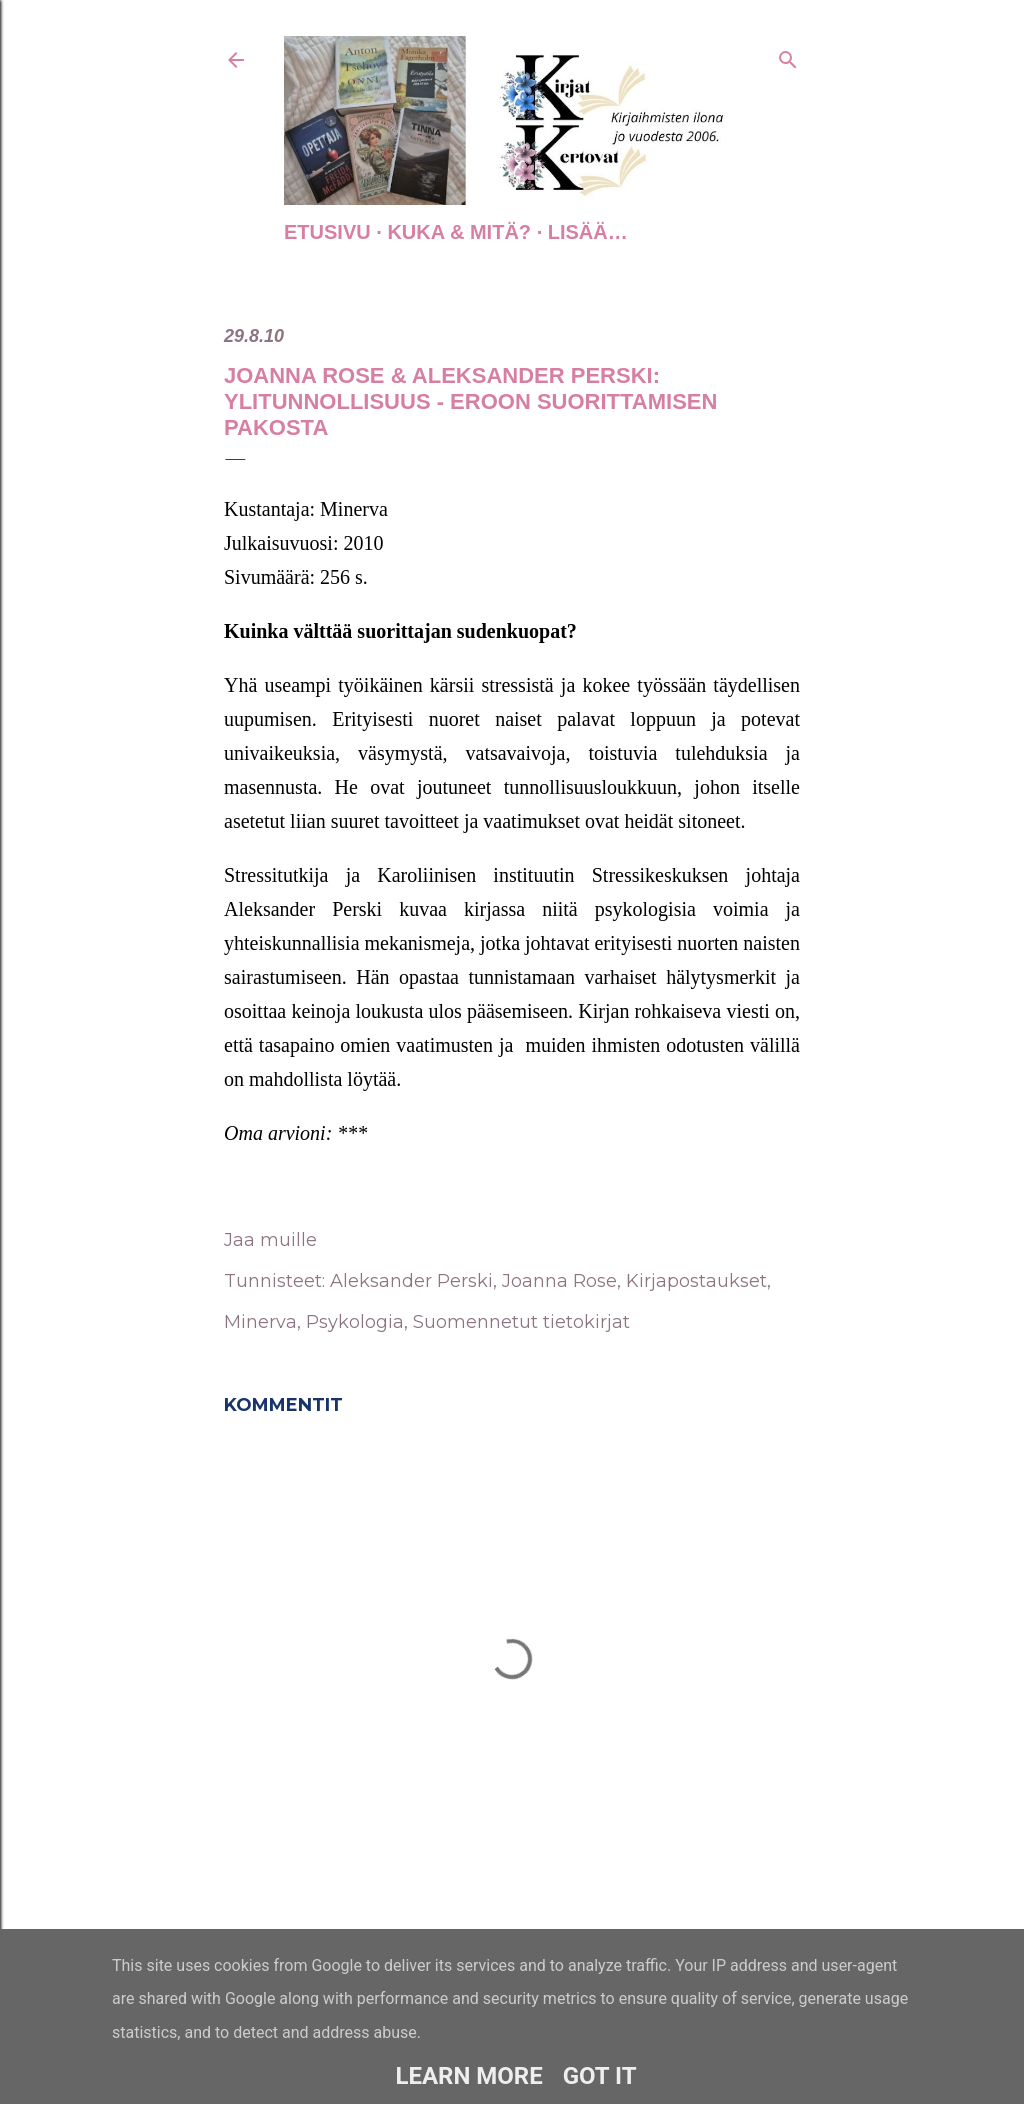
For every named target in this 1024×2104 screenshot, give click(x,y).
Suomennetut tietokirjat (521, 1322)
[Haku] (788, 56)
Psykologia (355, 1322)
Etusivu (327, 232)
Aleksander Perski (411, 1281)
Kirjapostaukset (696, 1281)
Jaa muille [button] (270, 1240)
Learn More (468, 2076)
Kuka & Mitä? (459, 232)
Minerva (260, 1322)
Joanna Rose (559, 1281)
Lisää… (588, 232)
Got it (600, 2076)
